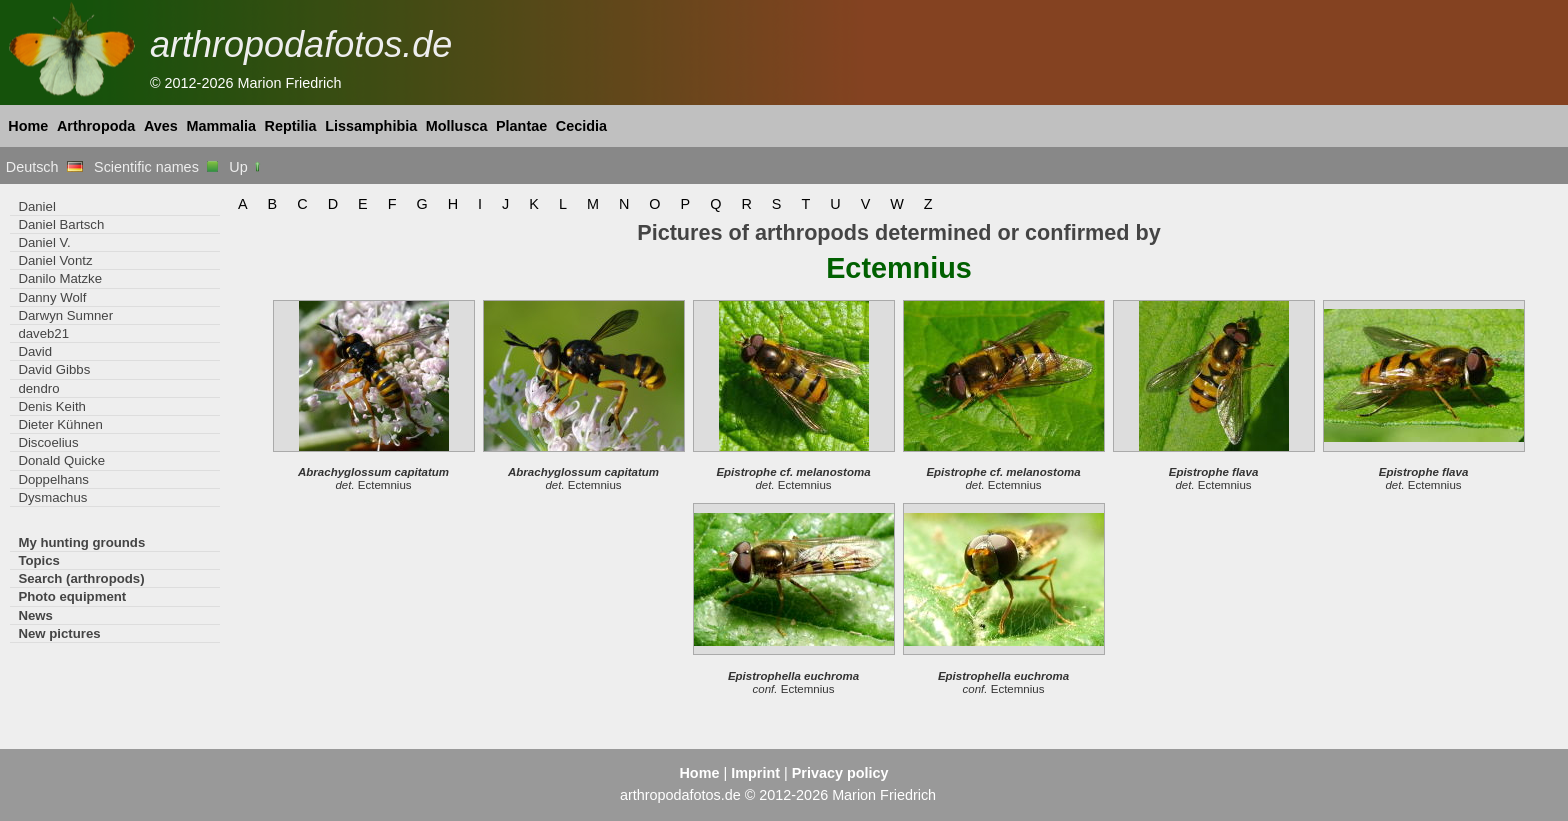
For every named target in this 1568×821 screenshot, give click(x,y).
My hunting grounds (81, 542)
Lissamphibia (371, 126)
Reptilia (291, 126)
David (35, 351)
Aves (161, 126)
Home (28, 126)
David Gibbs (54, 369)
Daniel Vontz (55, 260)
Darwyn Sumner (65, 315)
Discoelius (48, 442)
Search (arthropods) (81, 578)
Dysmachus (52, 497)
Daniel (36, 206)
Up (245, 167)
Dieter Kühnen (60, 424)
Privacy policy (840, 773)
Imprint (755, 773)
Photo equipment (72, 596)
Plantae (521, 126)
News (35, 615)
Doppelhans (53, 479)
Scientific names (156, 167)
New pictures (59, 633)
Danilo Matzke (60, 278)
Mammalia (221, 126)
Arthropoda (96, 126)
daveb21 (43, 333)
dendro (38, 388)
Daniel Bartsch (61, 224)
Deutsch (44, 167)
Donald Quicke (61, 460)
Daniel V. (44, 242)
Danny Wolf (52, 297)
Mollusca (457, 126)
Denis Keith (52, 406)
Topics (39, 560)
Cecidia (581, 126)
